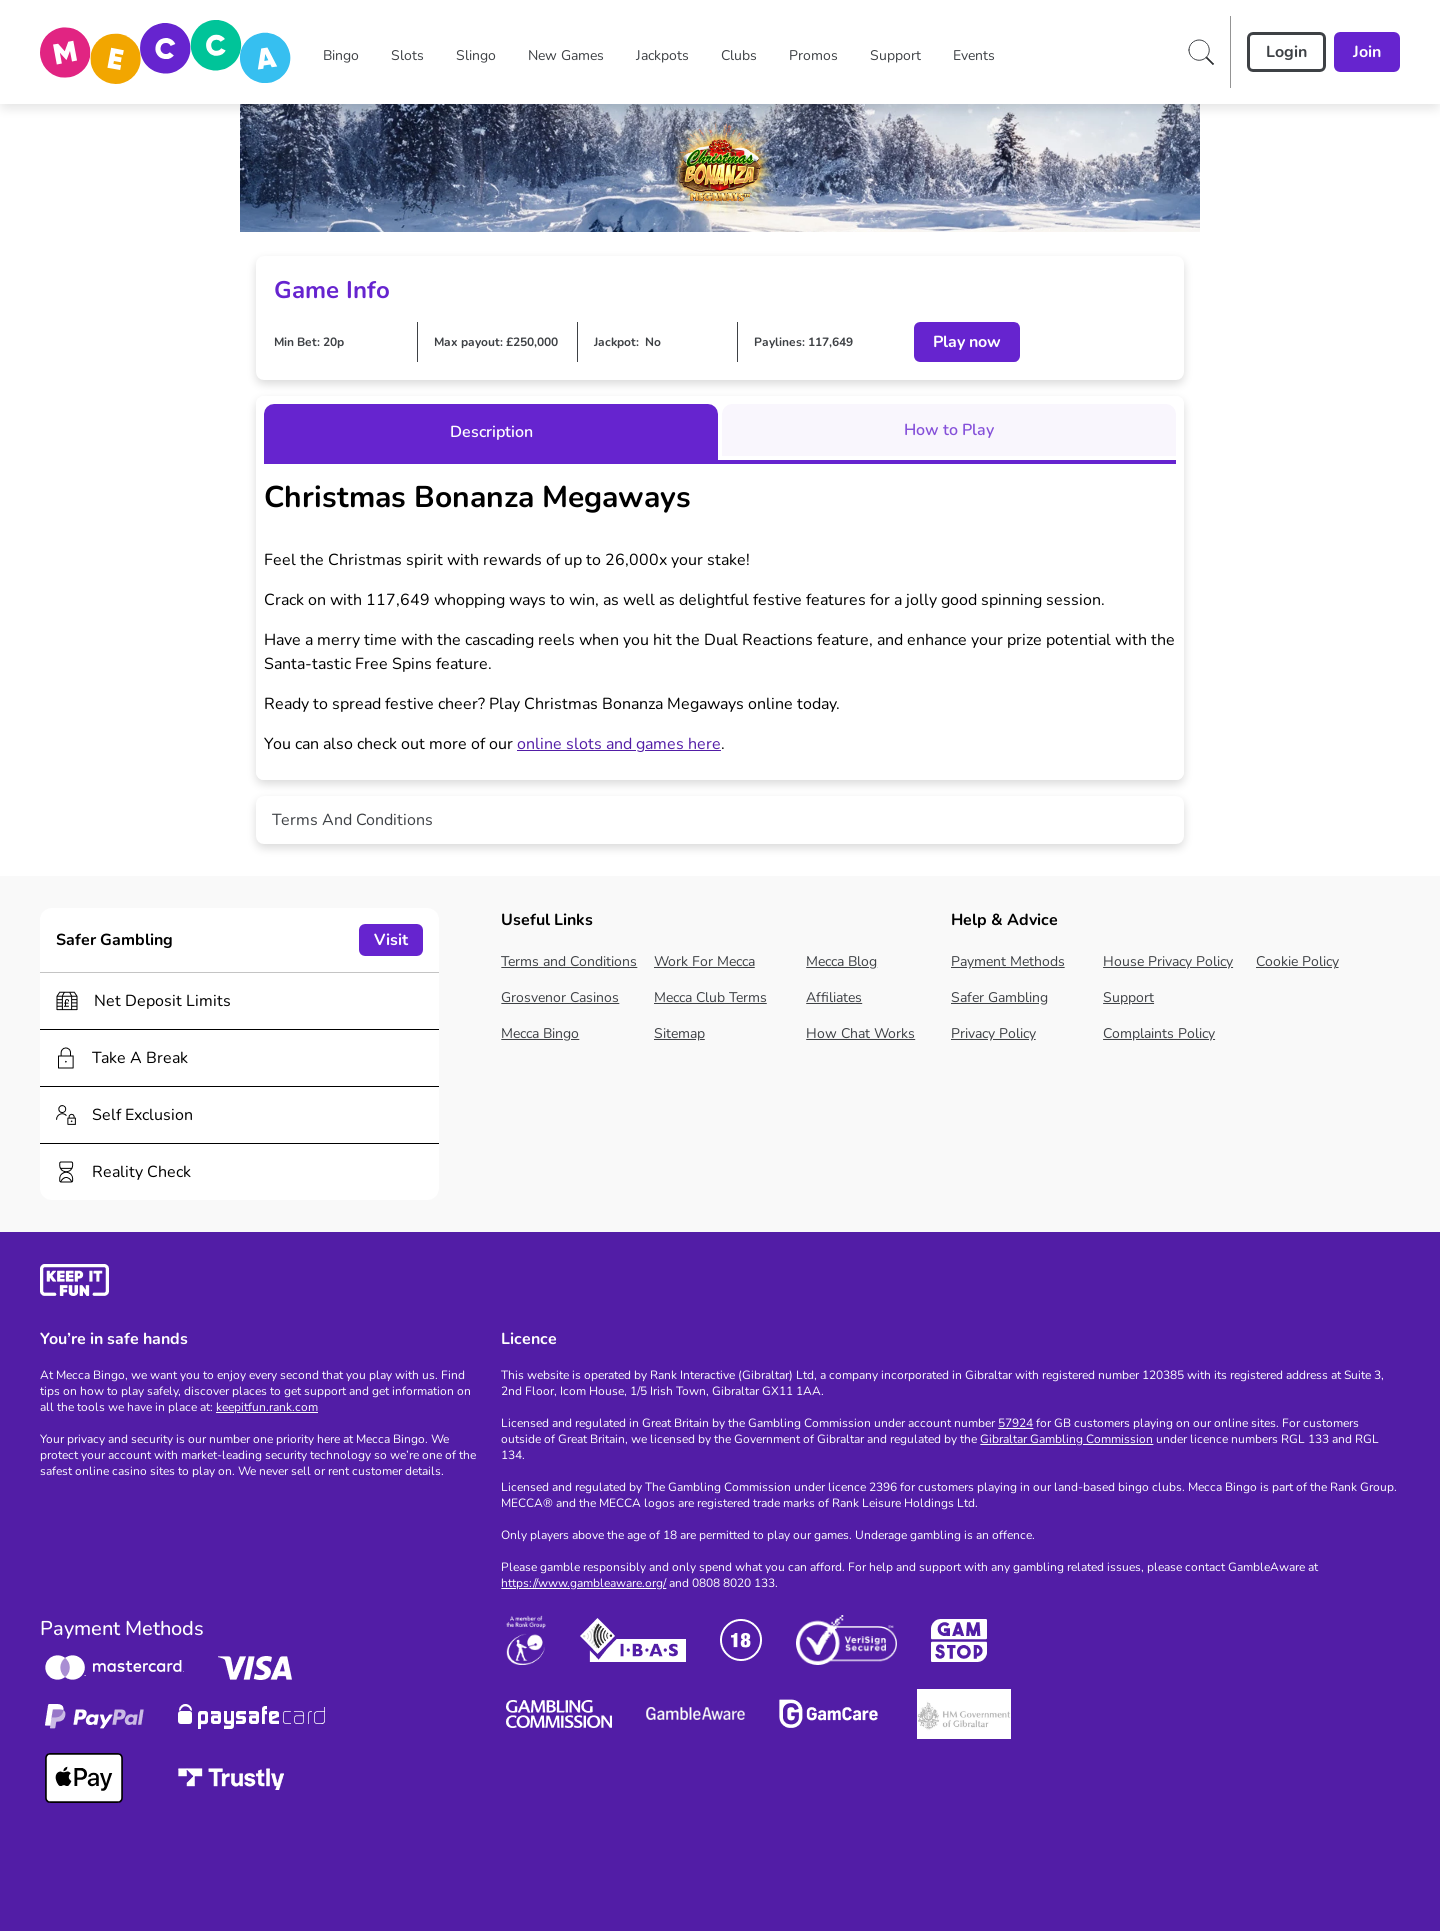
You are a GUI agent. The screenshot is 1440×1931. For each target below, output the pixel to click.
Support (1128, 997)
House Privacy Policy (1168, 961)
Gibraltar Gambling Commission (1066, 1439)
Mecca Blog (841, 961)
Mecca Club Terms (710, 997)
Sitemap (679, 1033)
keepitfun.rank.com (267, 1407)
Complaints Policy (1159, 1033)
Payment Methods (1008, 961)
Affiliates (834, 997)
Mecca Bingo (540, 1033)
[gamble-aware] (258, 1283)
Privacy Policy (993, 1033)
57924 (1015, 1423)
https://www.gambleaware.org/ (583, 1583)
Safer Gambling (999, 997)
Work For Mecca (704, 961)
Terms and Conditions (569, 961)
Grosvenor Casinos (560, 997)
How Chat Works (860, 1033)
